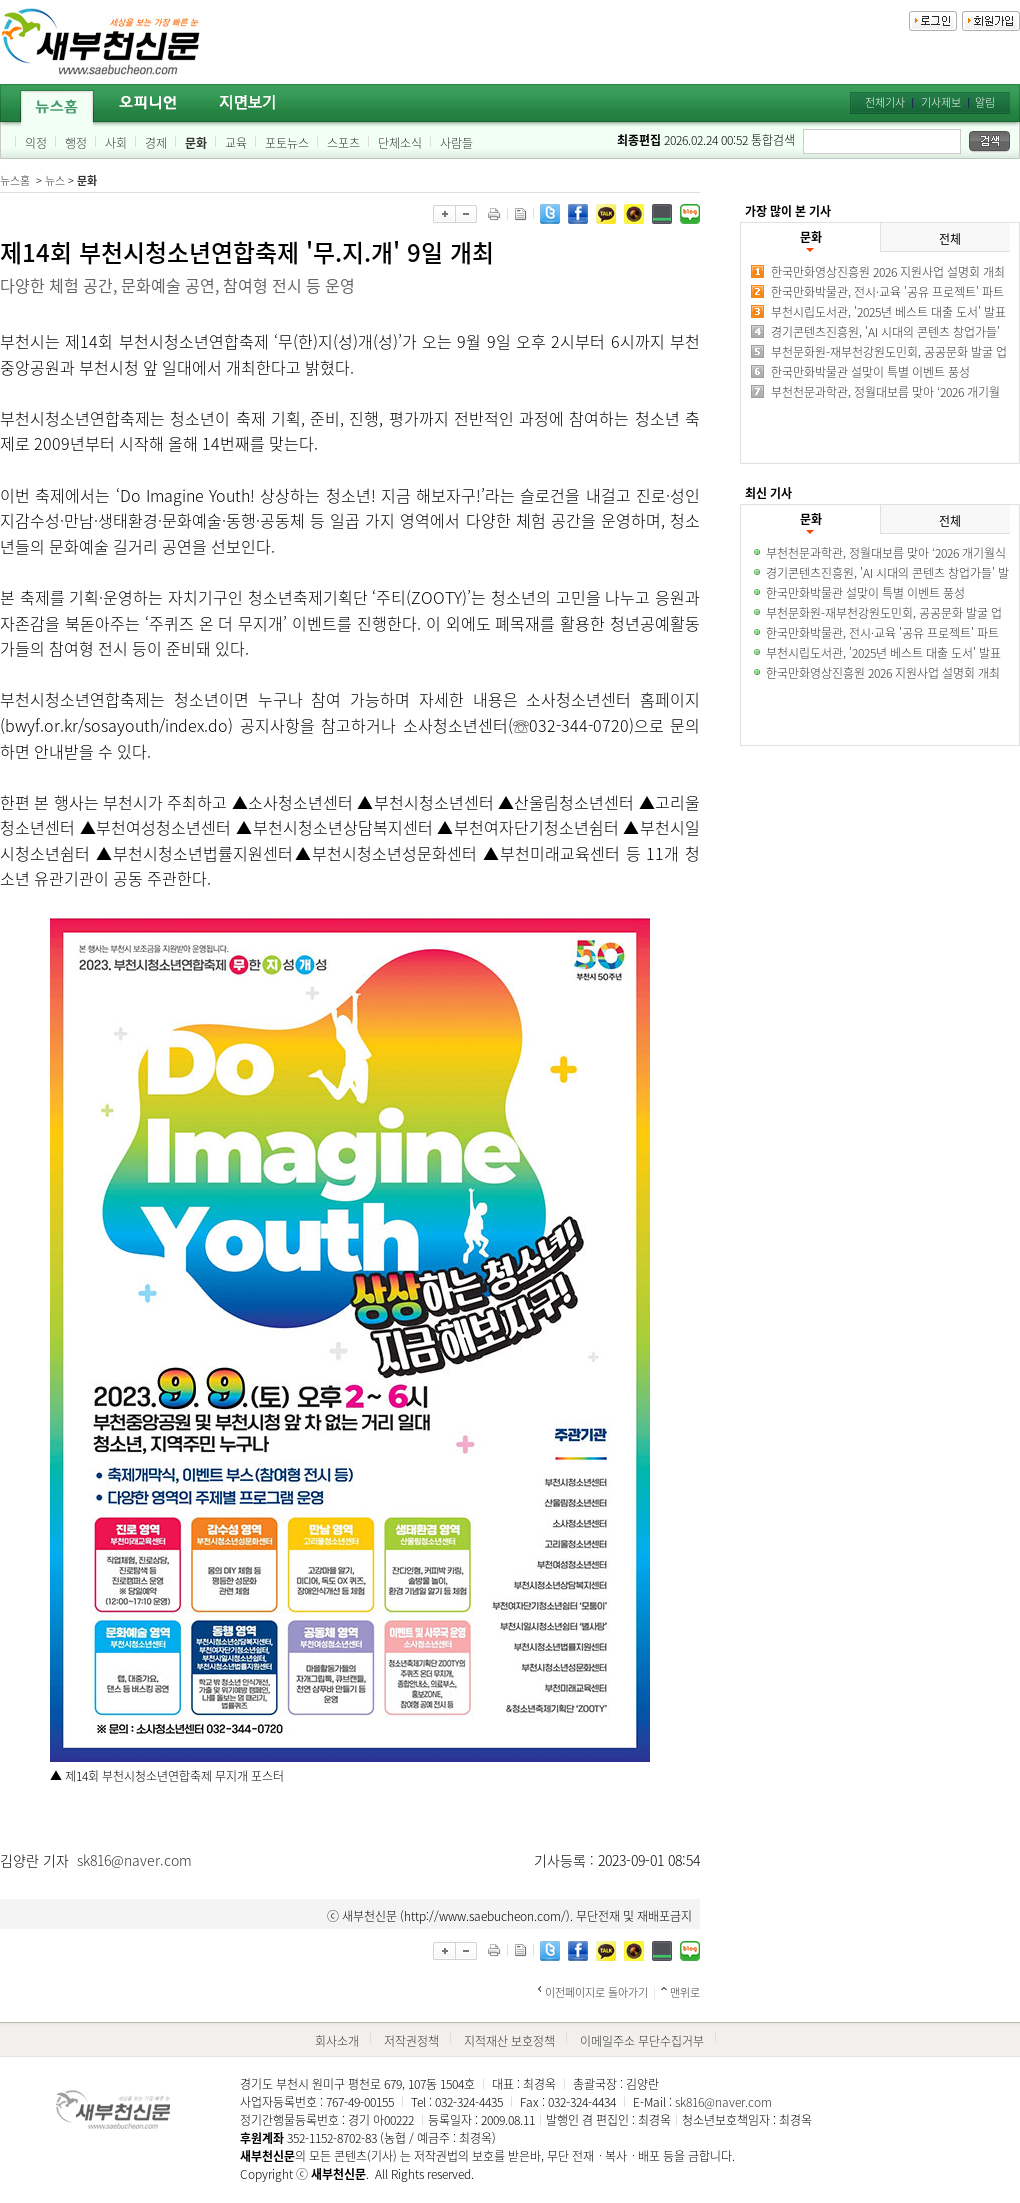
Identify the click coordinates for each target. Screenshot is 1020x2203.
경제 (156, 143)
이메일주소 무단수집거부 (642, 2041)
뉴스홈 (15, 180)
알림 (985, 102)
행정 (76, 143)
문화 (196, 143)
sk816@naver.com (134, 1860)
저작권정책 (411, 2041)
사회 (116, 143)
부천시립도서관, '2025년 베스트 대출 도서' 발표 (888, 312)
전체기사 (885, 102)
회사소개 (337, 2041)
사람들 (456, 143)
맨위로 (685, 1992)
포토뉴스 (287, 143)
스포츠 (343, 143)
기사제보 (941, 102)
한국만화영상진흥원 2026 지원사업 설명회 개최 (888, 272)
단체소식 (400, 143)
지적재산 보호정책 (509, 2041)
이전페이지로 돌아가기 (596, 1992)
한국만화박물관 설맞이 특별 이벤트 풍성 (870, 372)
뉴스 (55, 180)
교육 (236, 143)
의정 (36, 143)
